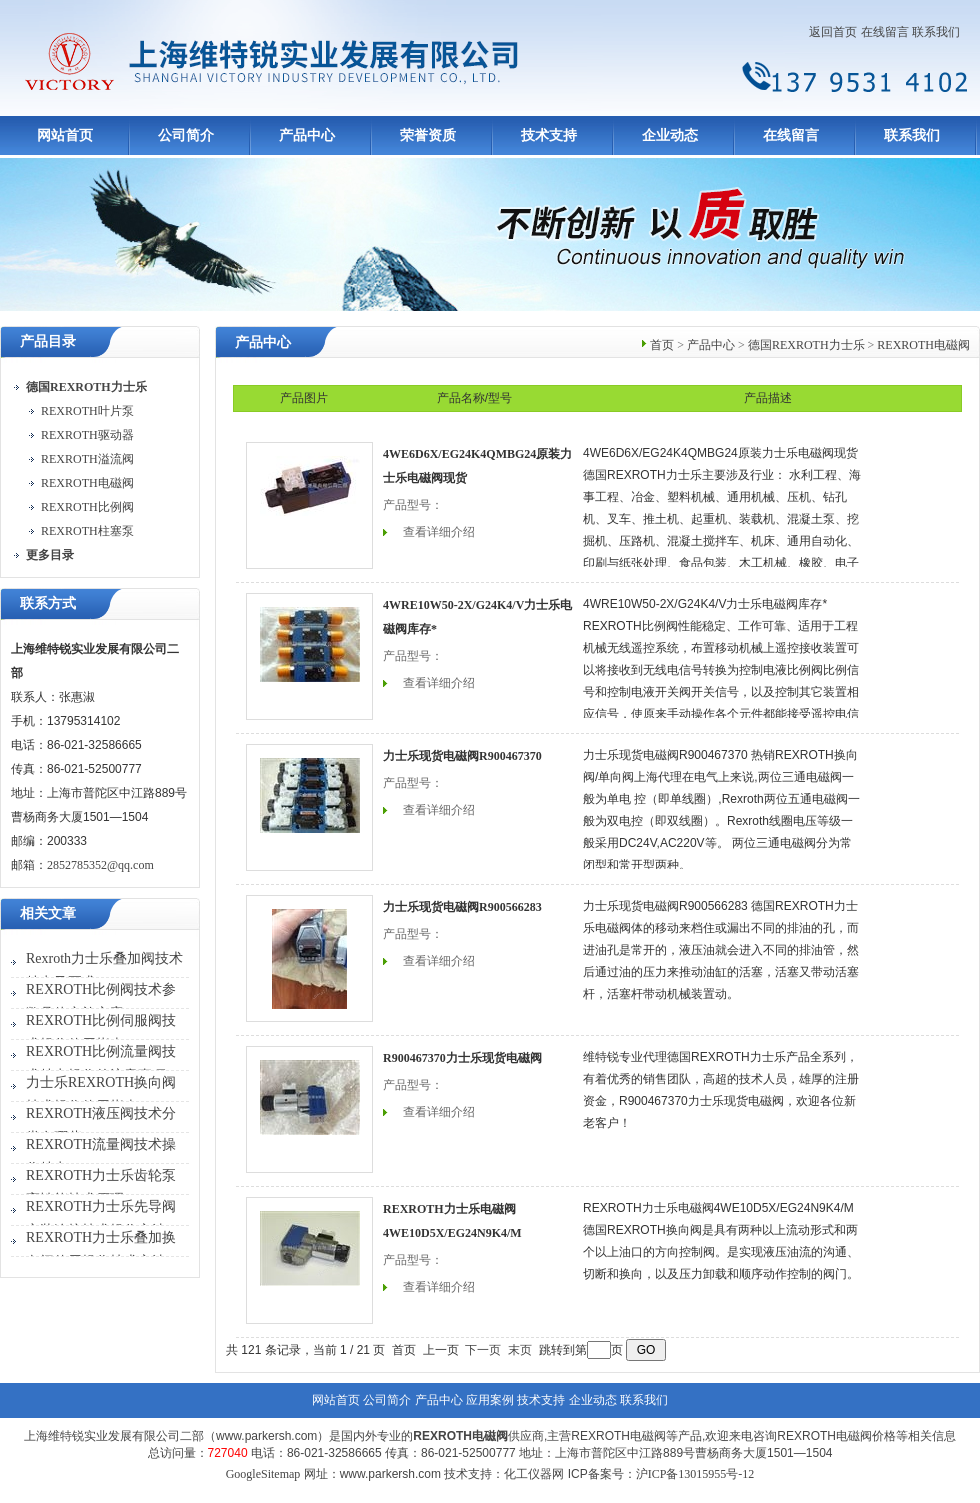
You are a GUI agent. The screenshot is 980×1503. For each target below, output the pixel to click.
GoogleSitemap (263, 1474)
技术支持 (549, 135)
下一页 (483, 1350)
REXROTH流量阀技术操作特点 (101, 1156)
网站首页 (65, 135)
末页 (520, 1350)
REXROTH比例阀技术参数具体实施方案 (101, 1001)
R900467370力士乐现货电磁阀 (462, 1058)
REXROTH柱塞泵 (87, 531)
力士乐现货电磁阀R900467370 (462, 756)
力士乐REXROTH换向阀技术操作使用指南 (101, 1094)
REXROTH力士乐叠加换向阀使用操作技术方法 (101, 1249)
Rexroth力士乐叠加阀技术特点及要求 (104, 970)
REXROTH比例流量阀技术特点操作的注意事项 (101, 1063)
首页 (662, 345)
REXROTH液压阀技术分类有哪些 (101, 1125)
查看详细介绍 (439, 532)
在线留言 (885, 32)
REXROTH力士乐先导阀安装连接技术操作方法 (101, 1218)
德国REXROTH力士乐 (806, 345)
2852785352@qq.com (100, 865)
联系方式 (48, 603)
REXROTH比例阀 (87, 507)
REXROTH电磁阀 (87, 483)
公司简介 (186, 135)
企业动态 (670, 135)
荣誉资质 (428, 135)
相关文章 (48, 913)
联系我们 (936, 32)
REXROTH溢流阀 (87, 459)
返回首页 (833, 32)
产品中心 (307, 135)
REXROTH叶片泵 (87, 411)
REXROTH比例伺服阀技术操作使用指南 (101, 1032)
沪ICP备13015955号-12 (695, 1474)
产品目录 (48, 341)
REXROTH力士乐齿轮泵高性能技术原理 (101, 1187)
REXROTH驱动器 (87, 435)
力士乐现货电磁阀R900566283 (462, 907)
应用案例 (490, 1400)
